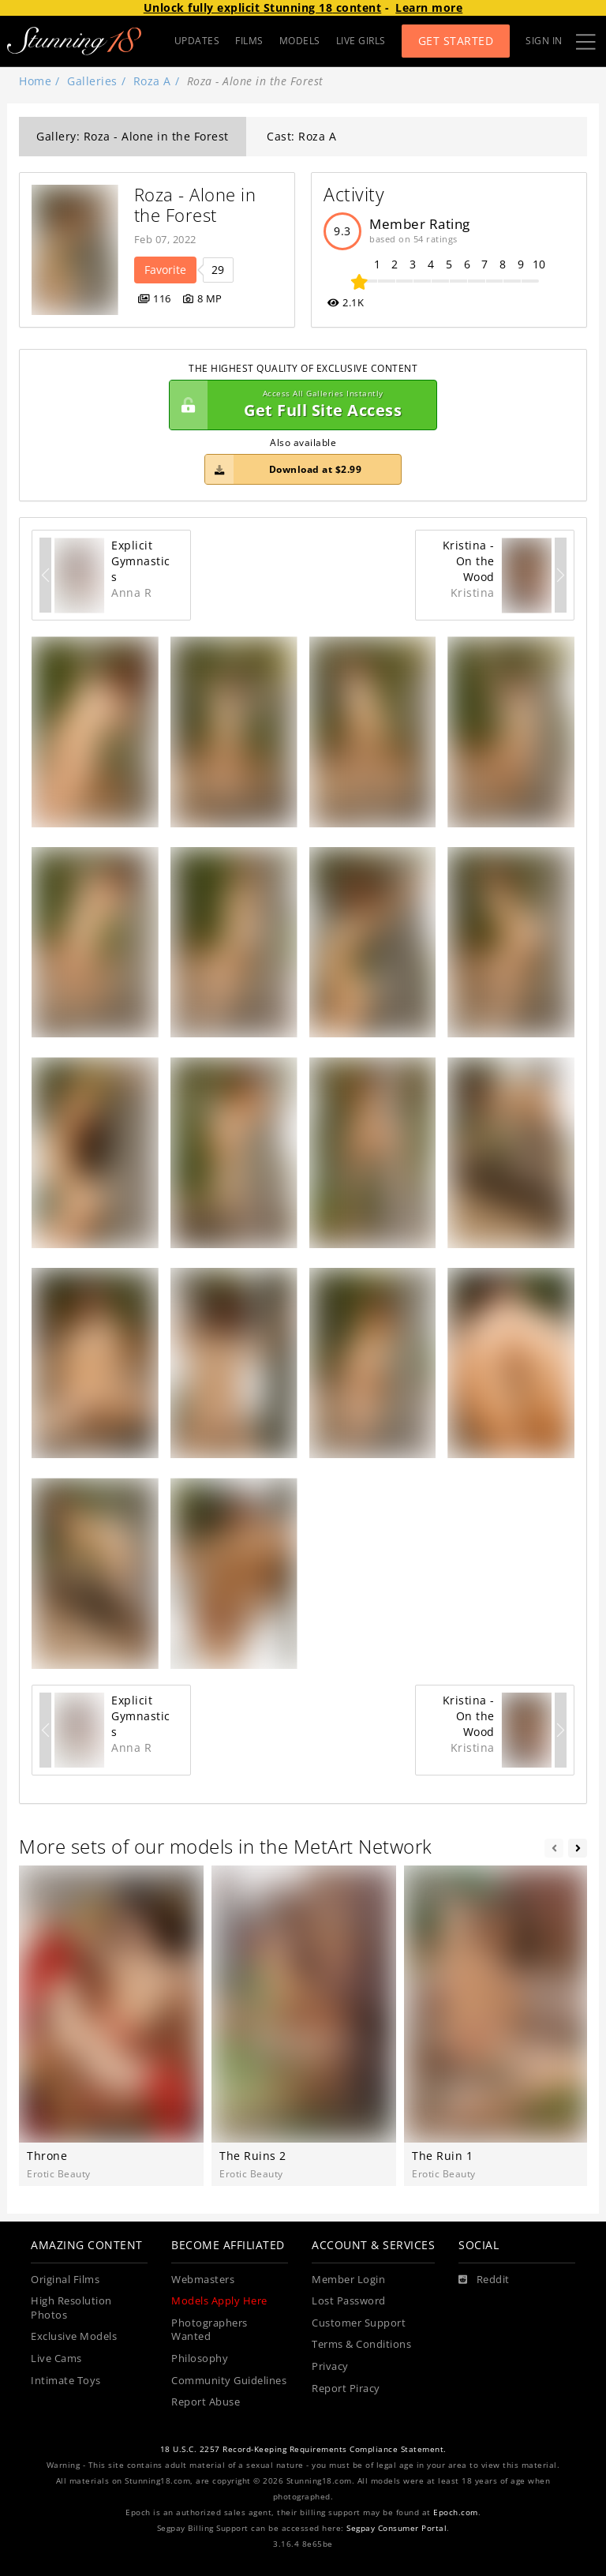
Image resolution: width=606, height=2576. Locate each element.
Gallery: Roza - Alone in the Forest (132, 136)
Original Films (65, 2279)
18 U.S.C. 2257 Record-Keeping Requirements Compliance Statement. (303, 2449)
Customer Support (359, 2323)
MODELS (299, 40)
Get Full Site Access (299, 405)
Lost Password (349, 2301)
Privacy (330, 2366)
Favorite (165, 269)
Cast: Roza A (301, 136)
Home (35, 80)
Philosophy (199, 2358)
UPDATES (197, 40)
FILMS (249, 40)
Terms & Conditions (361, 2344)
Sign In (544, 40)
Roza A (152, 80)
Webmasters (202, 2279)
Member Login (348, 2279)
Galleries (92, 80)
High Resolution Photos (71, 2308)
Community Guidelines (228, 2380)
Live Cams (56, 2358)
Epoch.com (455, 2512)
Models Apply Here (219, 2301)
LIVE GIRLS (361, 40)
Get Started (456, 40)
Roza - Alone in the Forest (197, 204)
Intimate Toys (66, 2380)
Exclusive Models (74, 2336)
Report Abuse (205, 2402)
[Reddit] (484, 2280)
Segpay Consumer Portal (396, 2528)
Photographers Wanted (209, 2330)
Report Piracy (346, 2388)
